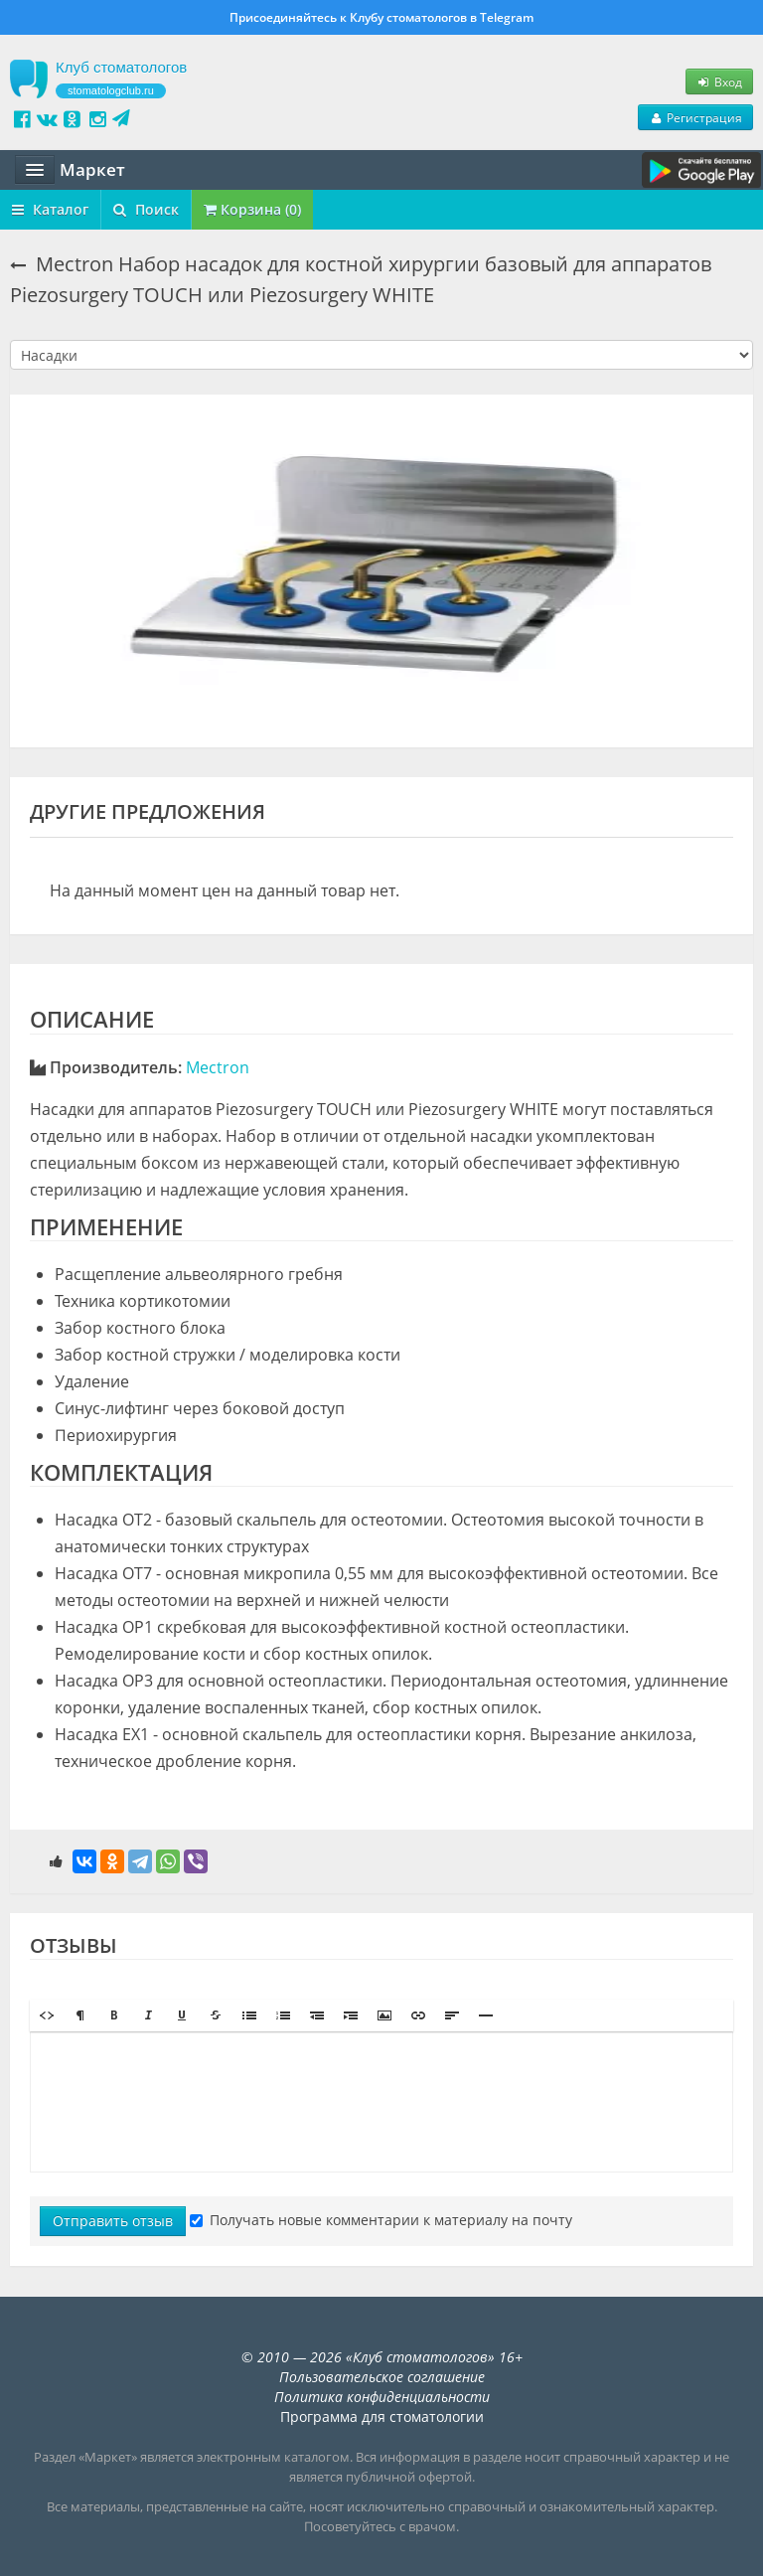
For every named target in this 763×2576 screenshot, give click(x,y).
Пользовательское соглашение (382, 2376)
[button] (47, 2015)
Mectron (217, 1067)
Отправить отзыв (113, 2220)
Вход (719, 81)
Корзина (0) (252, 209)
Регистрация (695, 117)
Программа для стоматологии (382, 2416)
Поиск (146, 209)
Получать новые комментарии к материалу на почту (381, 2219)
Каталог (50, 209)
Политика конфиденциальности (382, 2396)
